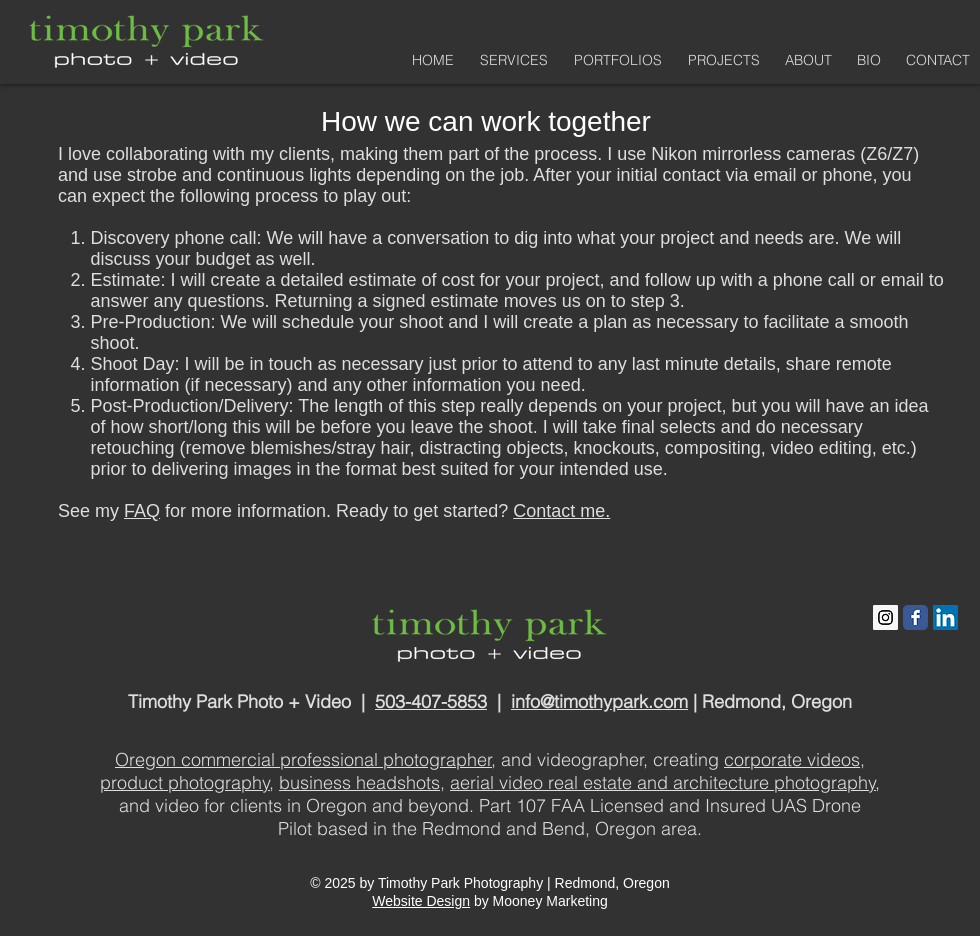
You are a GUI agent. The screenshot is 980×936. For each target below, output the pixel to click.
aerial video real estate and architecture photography (663, 782)
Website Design (421, 901)
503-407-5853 (431, 701)
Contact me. (561, 511)
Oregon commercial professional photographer (303, 759)
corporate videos (792, 759)
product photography (185, 782)
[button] (615, 60)
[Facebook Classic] (915, 617)
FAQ (142, 511)
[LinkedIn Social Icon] (945, 617)
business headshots (359, 782)
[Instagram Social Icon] (885, 617)
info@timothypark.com (599, 701)
